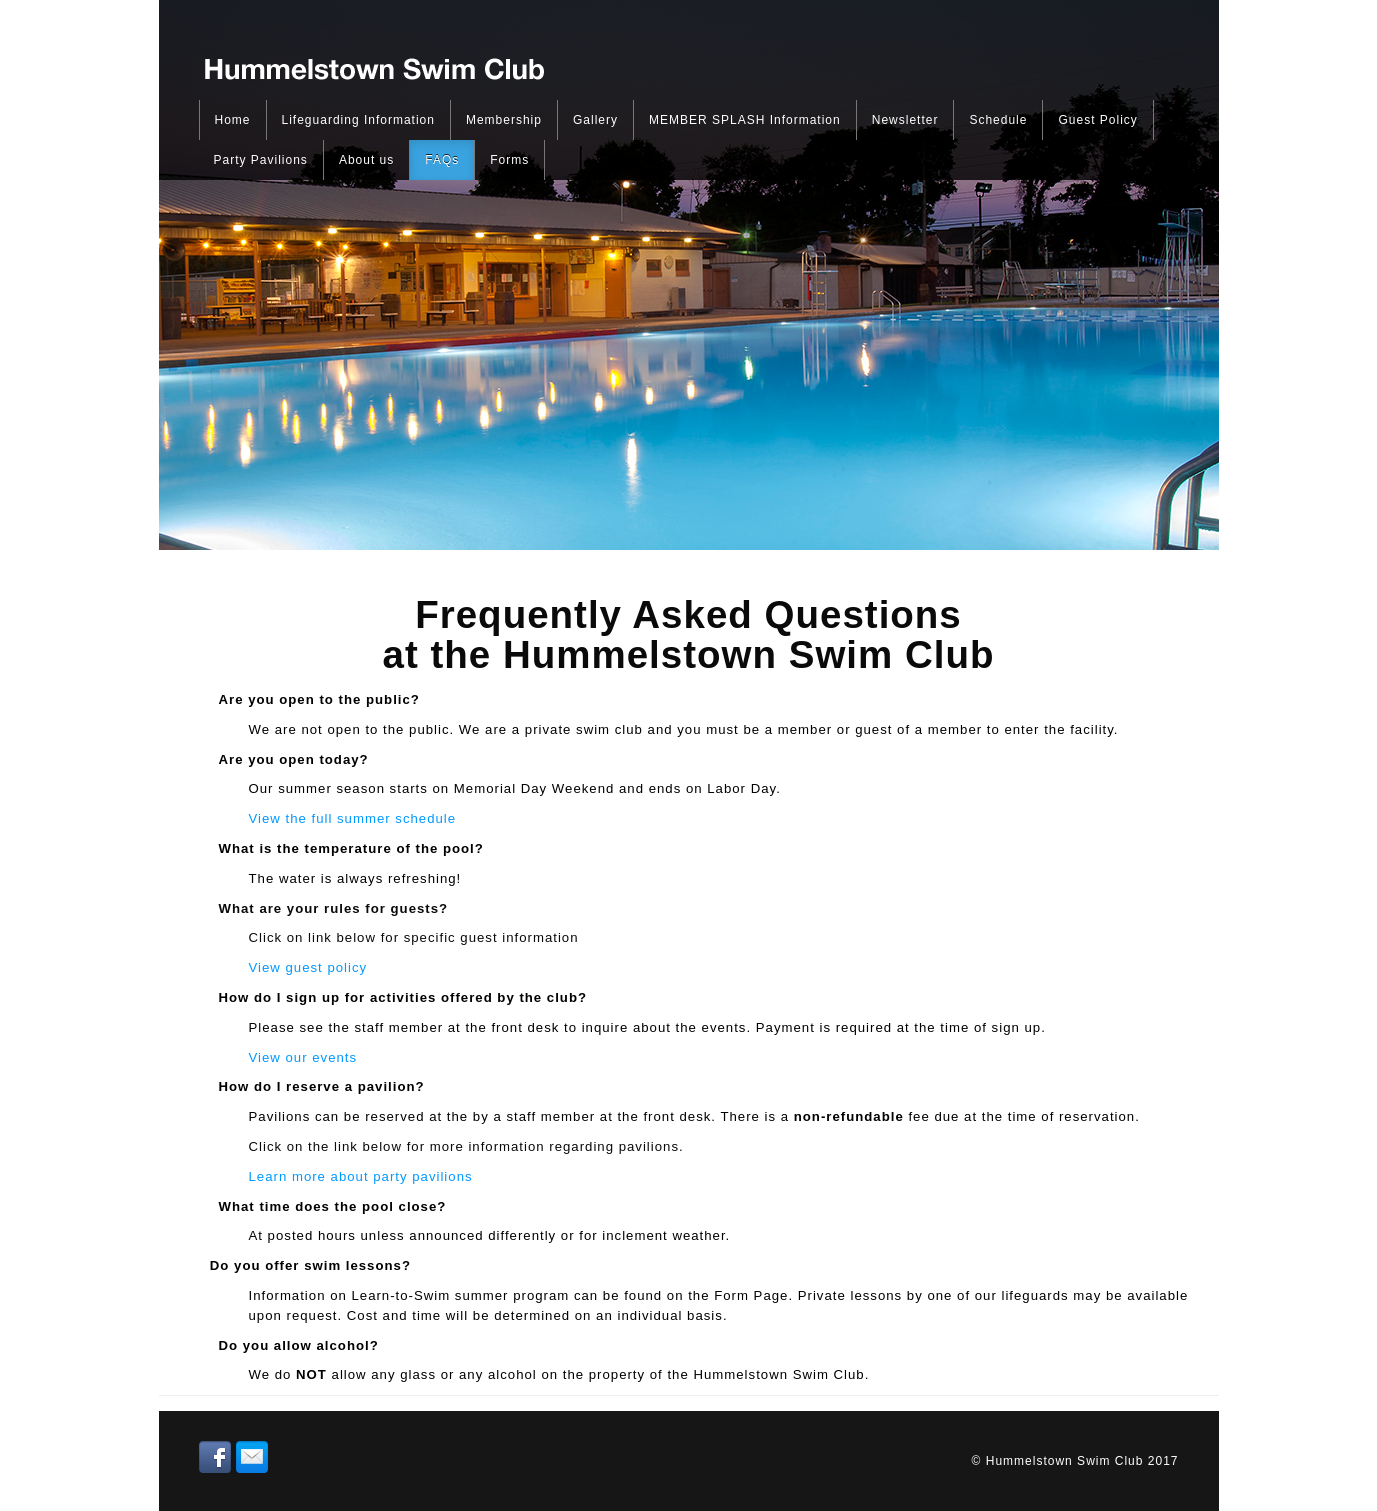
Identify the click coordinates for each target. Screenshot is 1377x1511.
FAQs (442, 160)
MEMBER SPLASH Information (745, 120)
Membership (504, 120)
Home (233, 120)
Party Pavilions (261, 160)
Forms (509, 160)
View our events (303, 1057)
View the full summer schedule (353, 818)
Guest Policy (1097, 120)
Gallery (595, 120)
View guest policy (308, 967)
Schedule (998, 120)
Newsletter (905, 120)
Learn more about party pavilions (361, 1176)
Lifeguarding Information (358, 120)
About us (366, 160)
